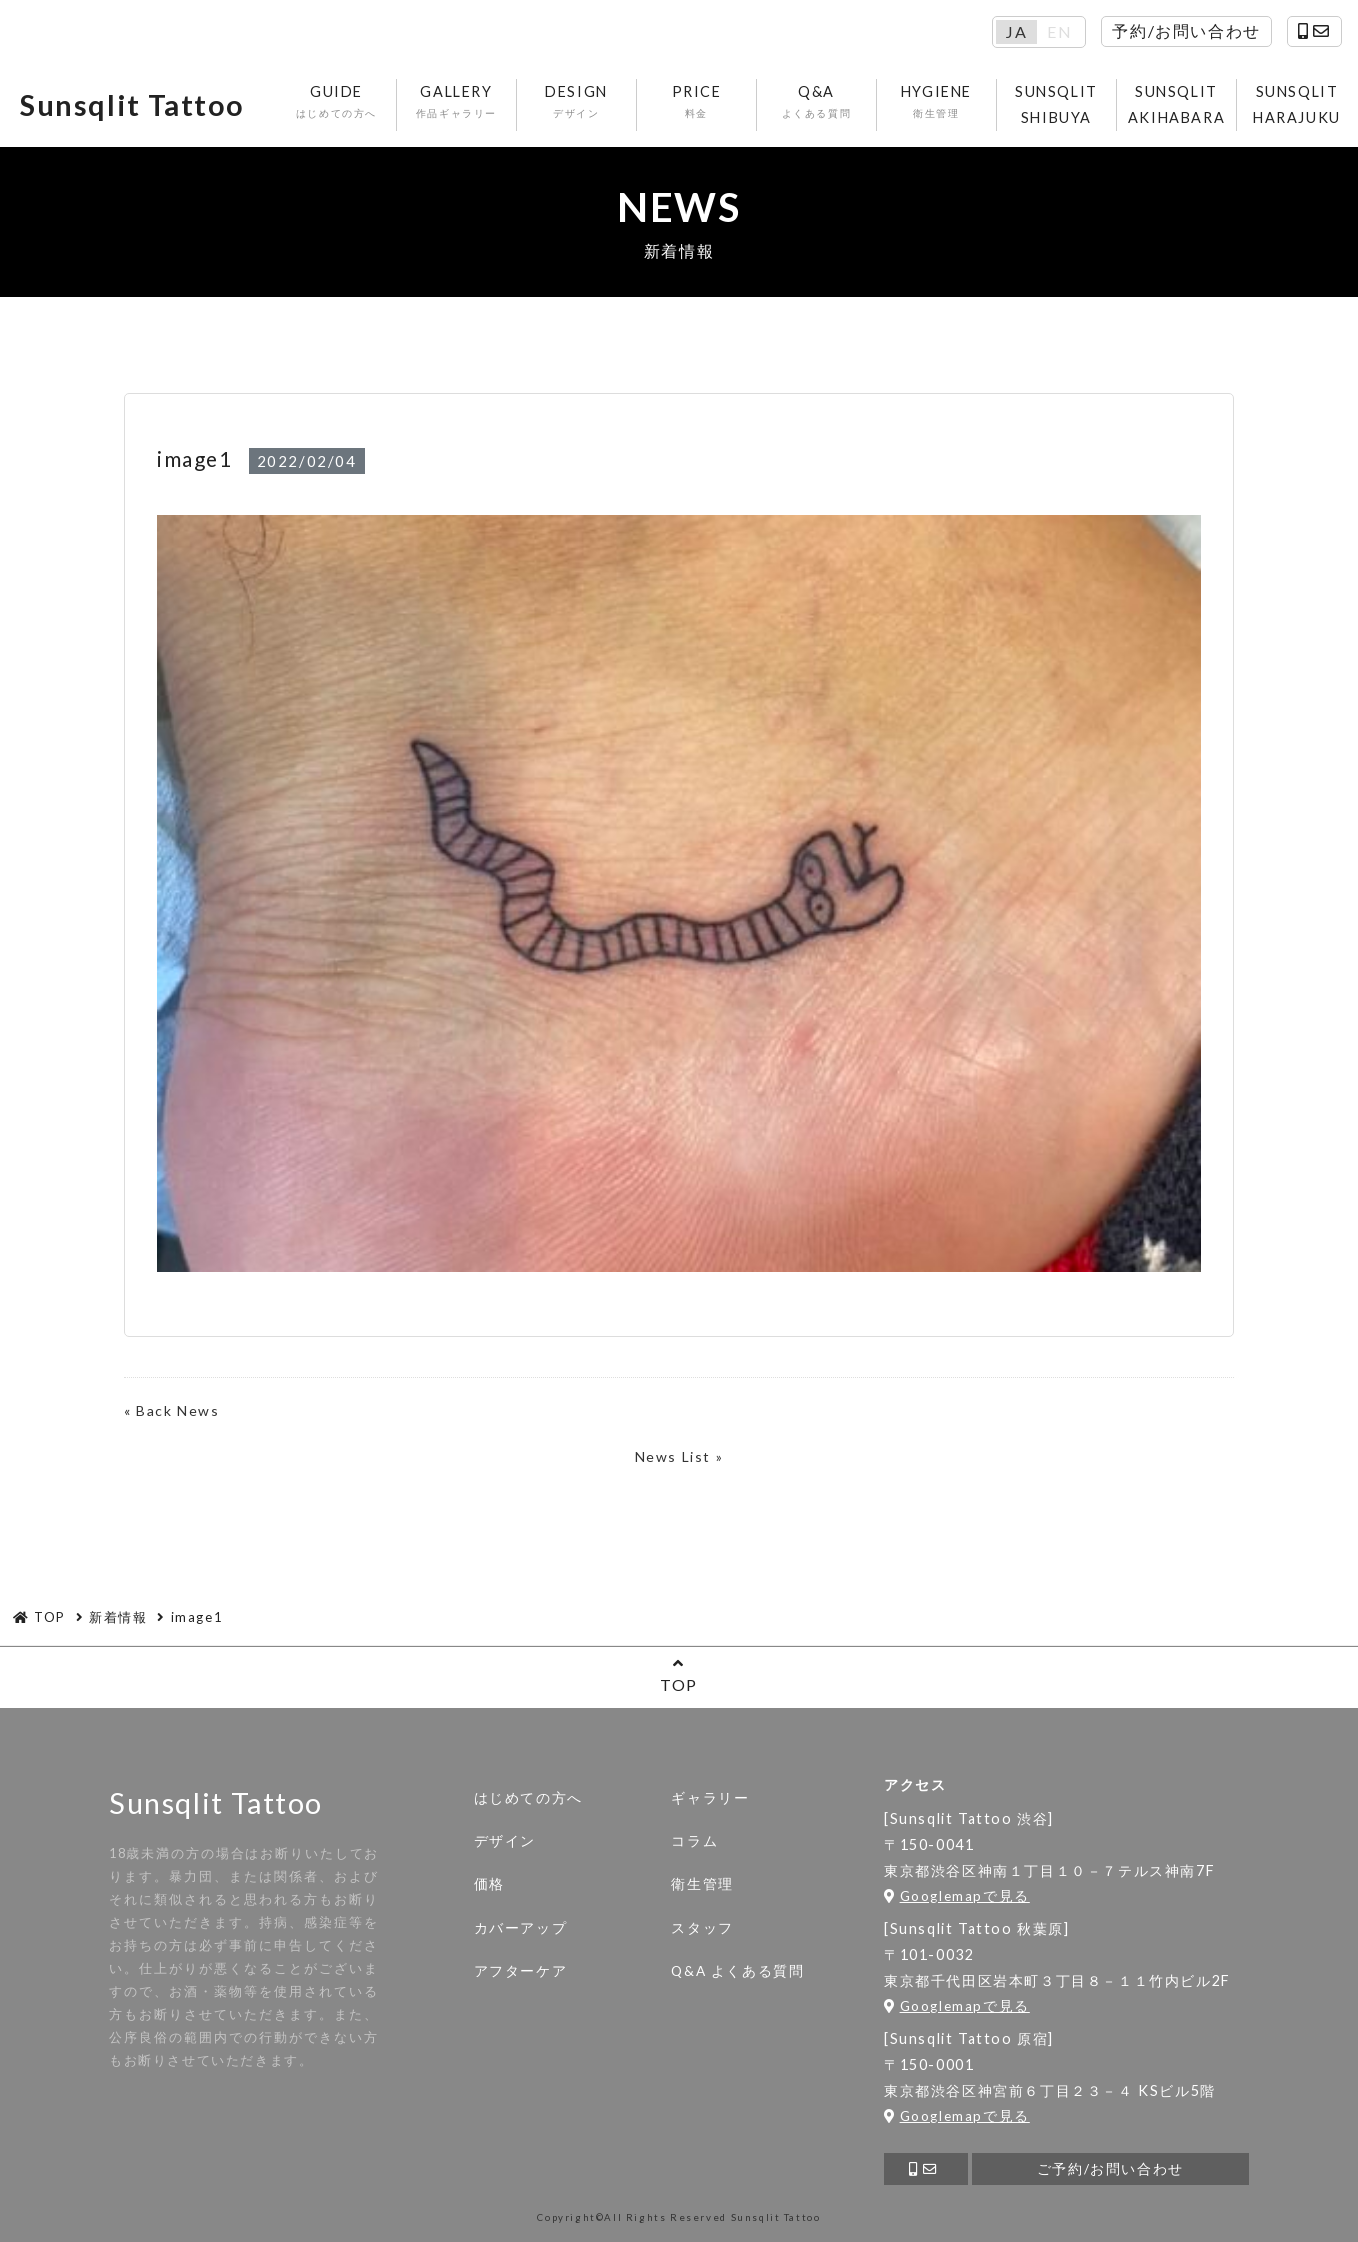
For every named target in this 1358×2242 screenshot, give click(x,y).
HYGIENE (936, 102)
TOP (679, 1674)
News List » (679, 1456)
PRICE (696, 102)
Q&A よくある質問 (737, 1971)
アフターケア (521, 1971)
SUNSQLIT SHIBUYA (1056, 104)
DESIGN (576, 102)
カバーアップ (521, 1928)
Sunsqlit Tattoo (132, 105)
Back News (177, 1410)
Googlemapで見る (957, 1896)
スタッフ (702, 1928)
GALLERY (456, 102)
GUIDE (336, 102)
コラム (694, 1841)
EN (1059, 32)
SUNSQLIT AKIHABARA (1176, 104)
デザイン (505, 1841)
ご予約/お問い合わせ (1110, 2169)
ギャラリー (710, 1798)
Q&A (816, 102)
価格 (489, 1884)
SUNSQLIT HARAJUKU (1297, 104)
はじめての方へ (528, 1798)
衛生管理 (702, 1884)
